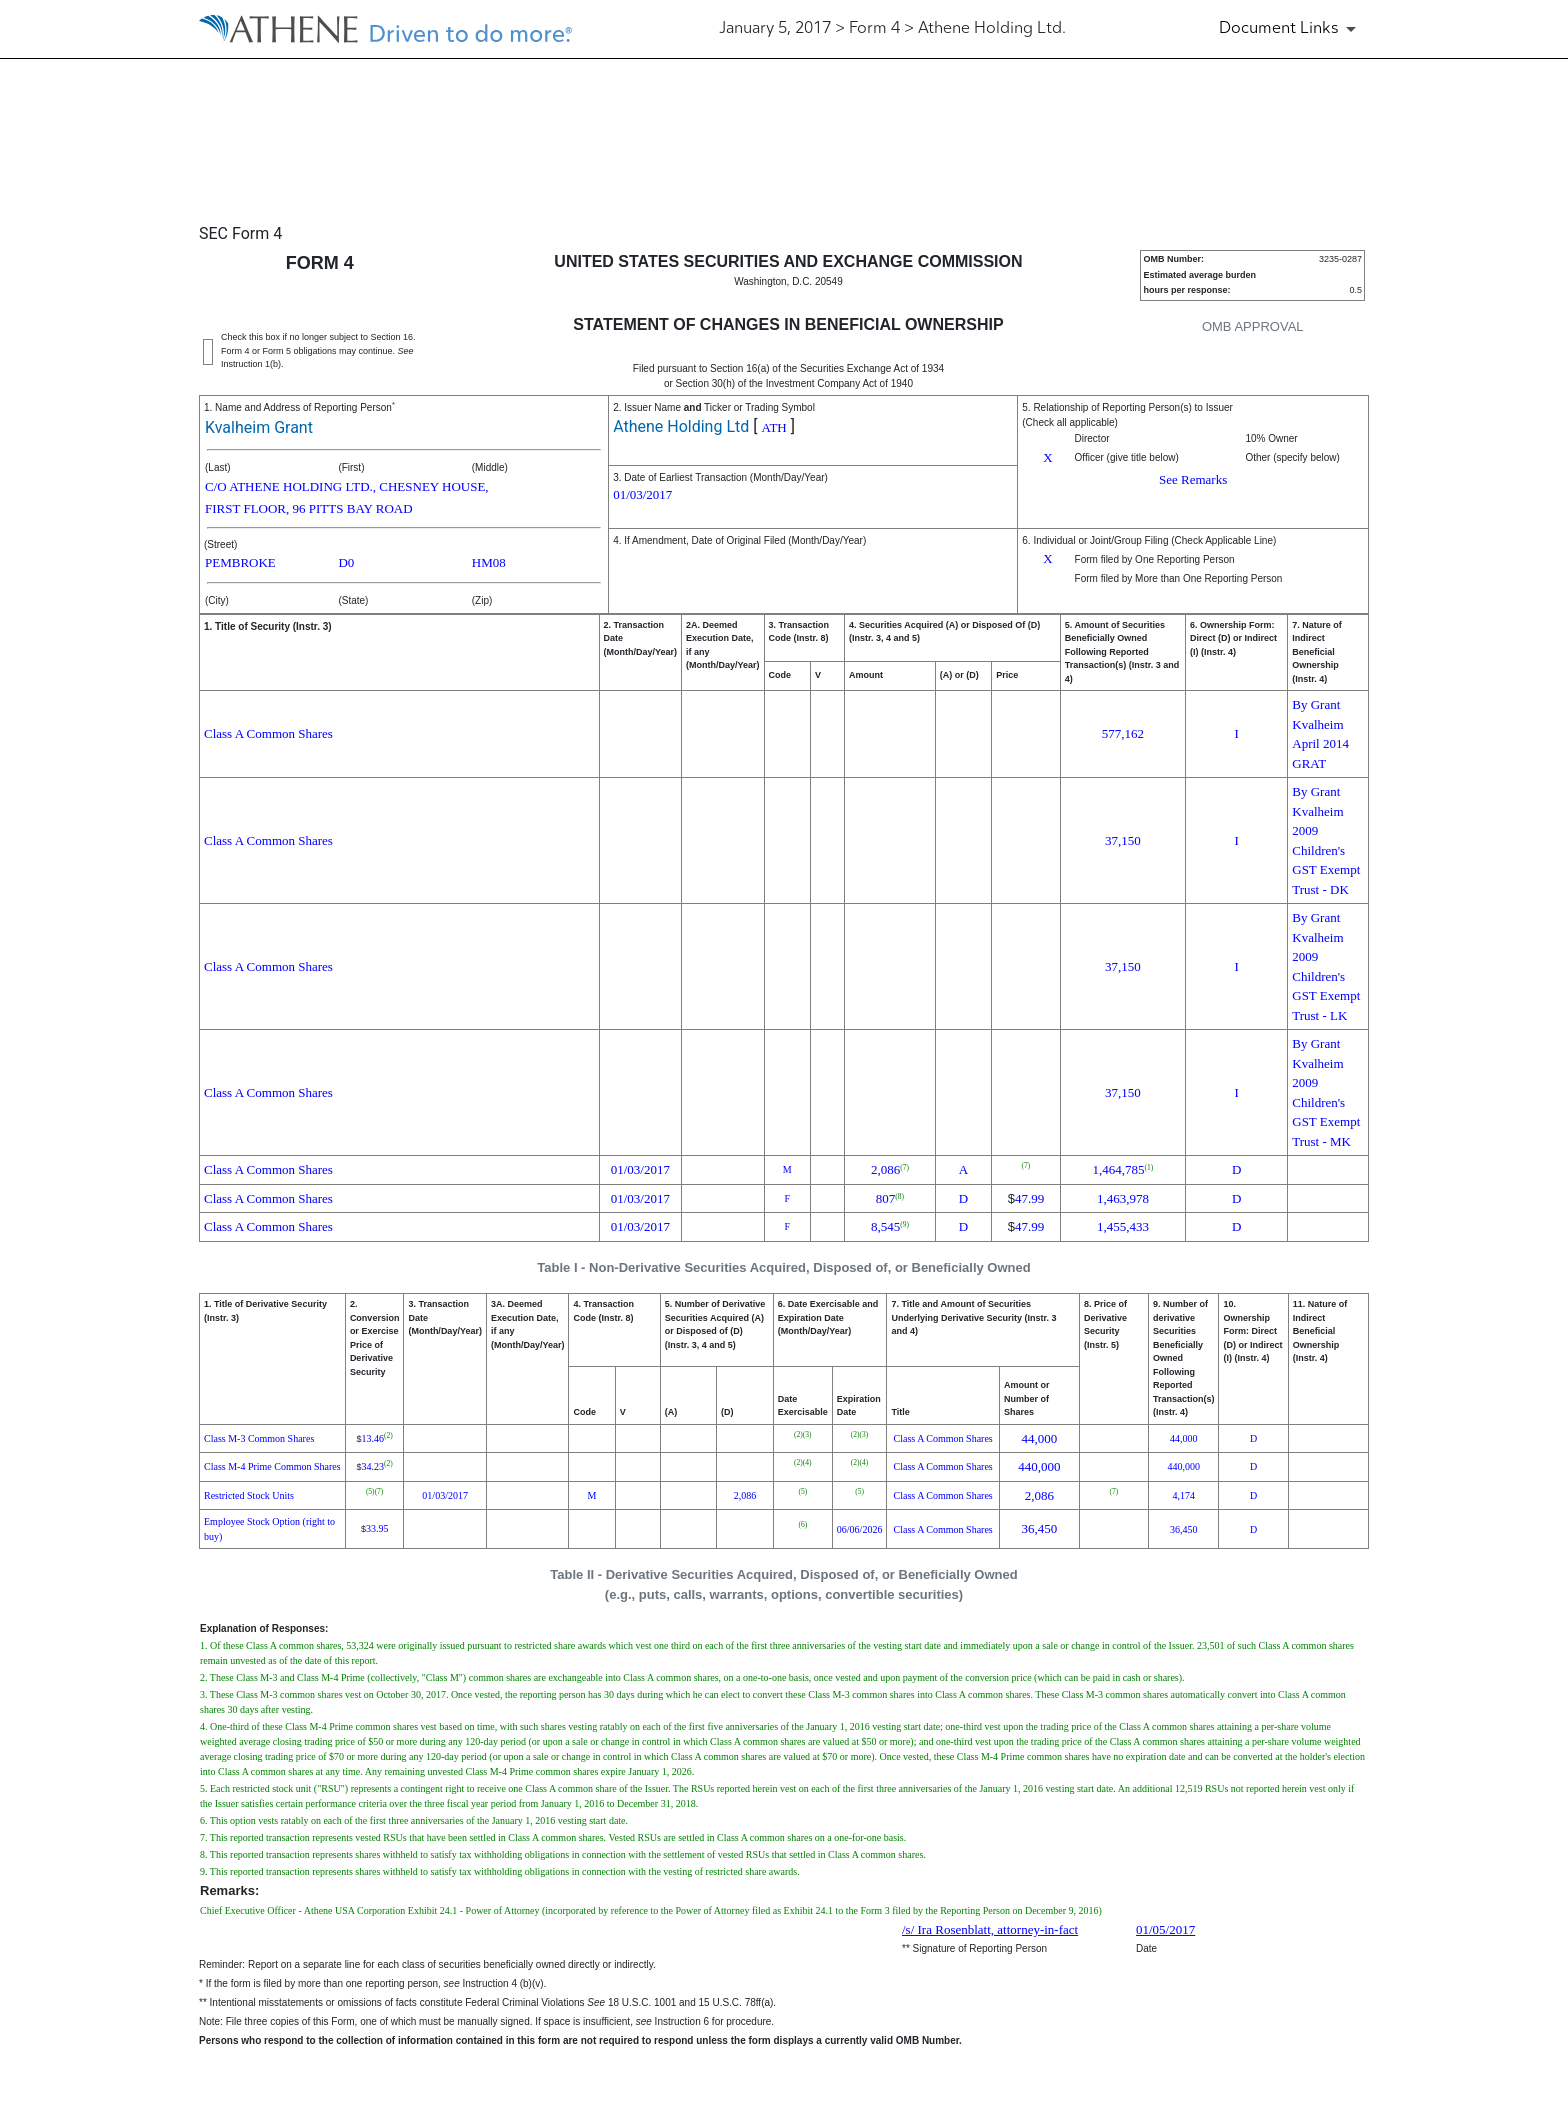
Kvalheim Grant (259, 427)
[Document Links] (1291, 29)
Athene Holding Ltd (681, 426)
